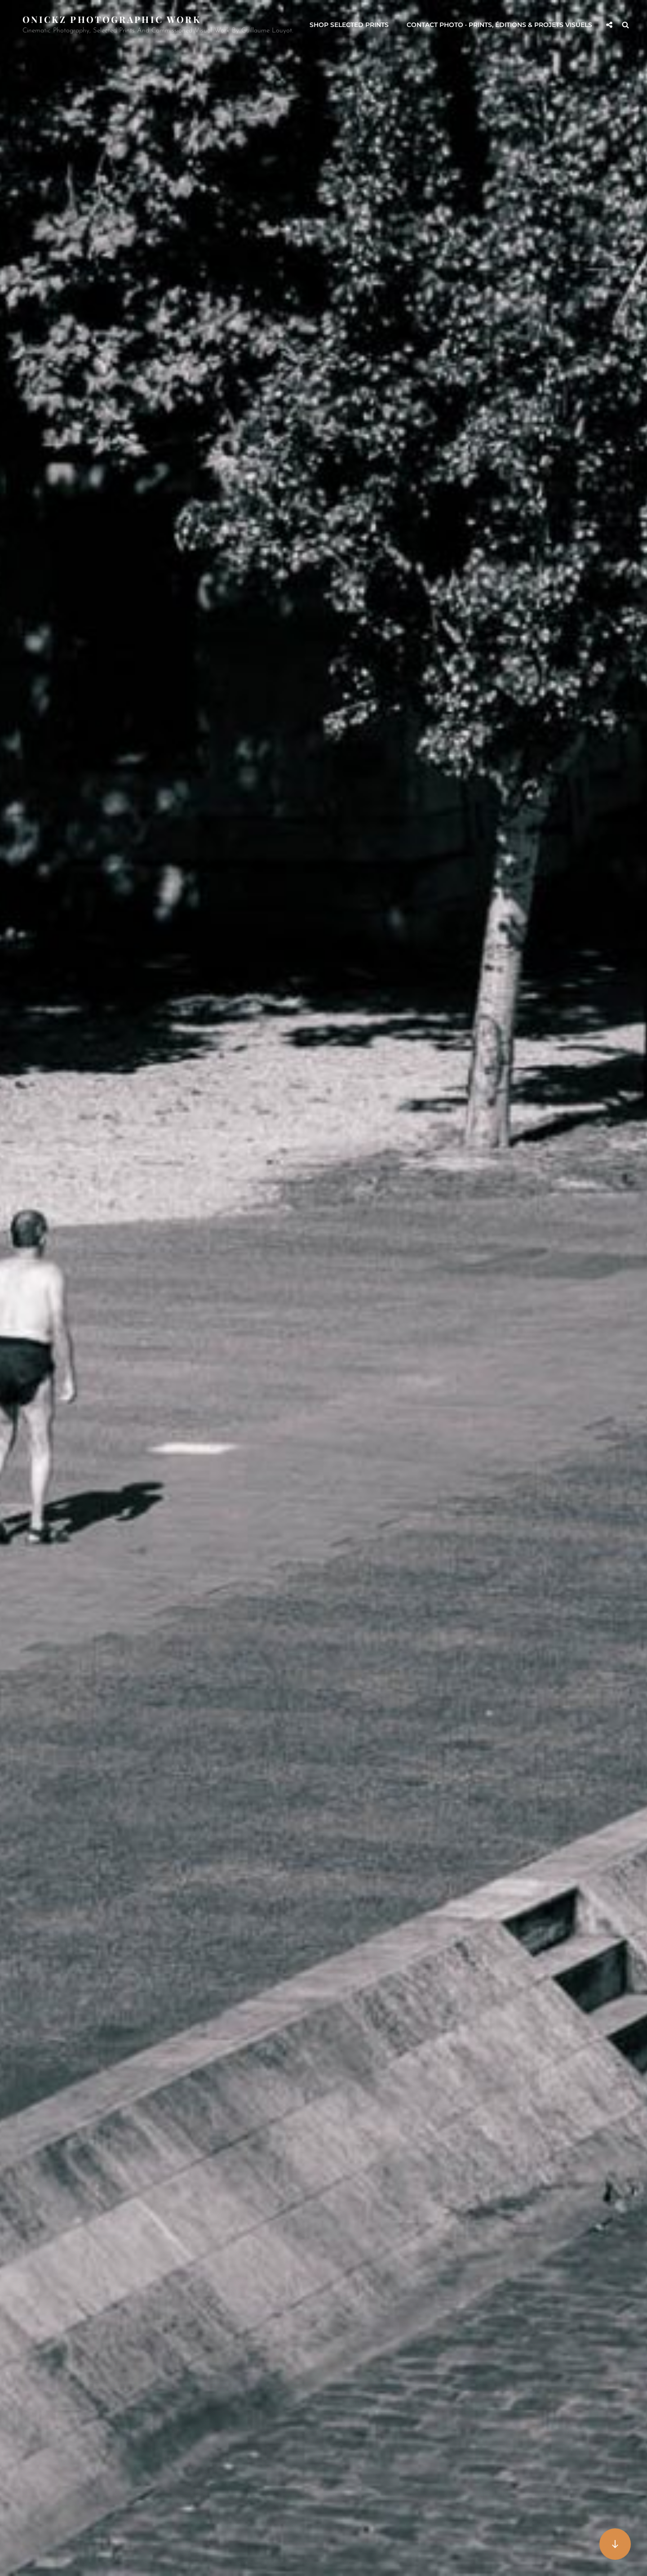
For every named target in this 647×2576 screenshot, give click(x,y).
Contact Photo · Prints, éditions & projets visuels (499, 25)
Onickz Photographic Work (111, 19)
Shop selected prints (349, 25)
